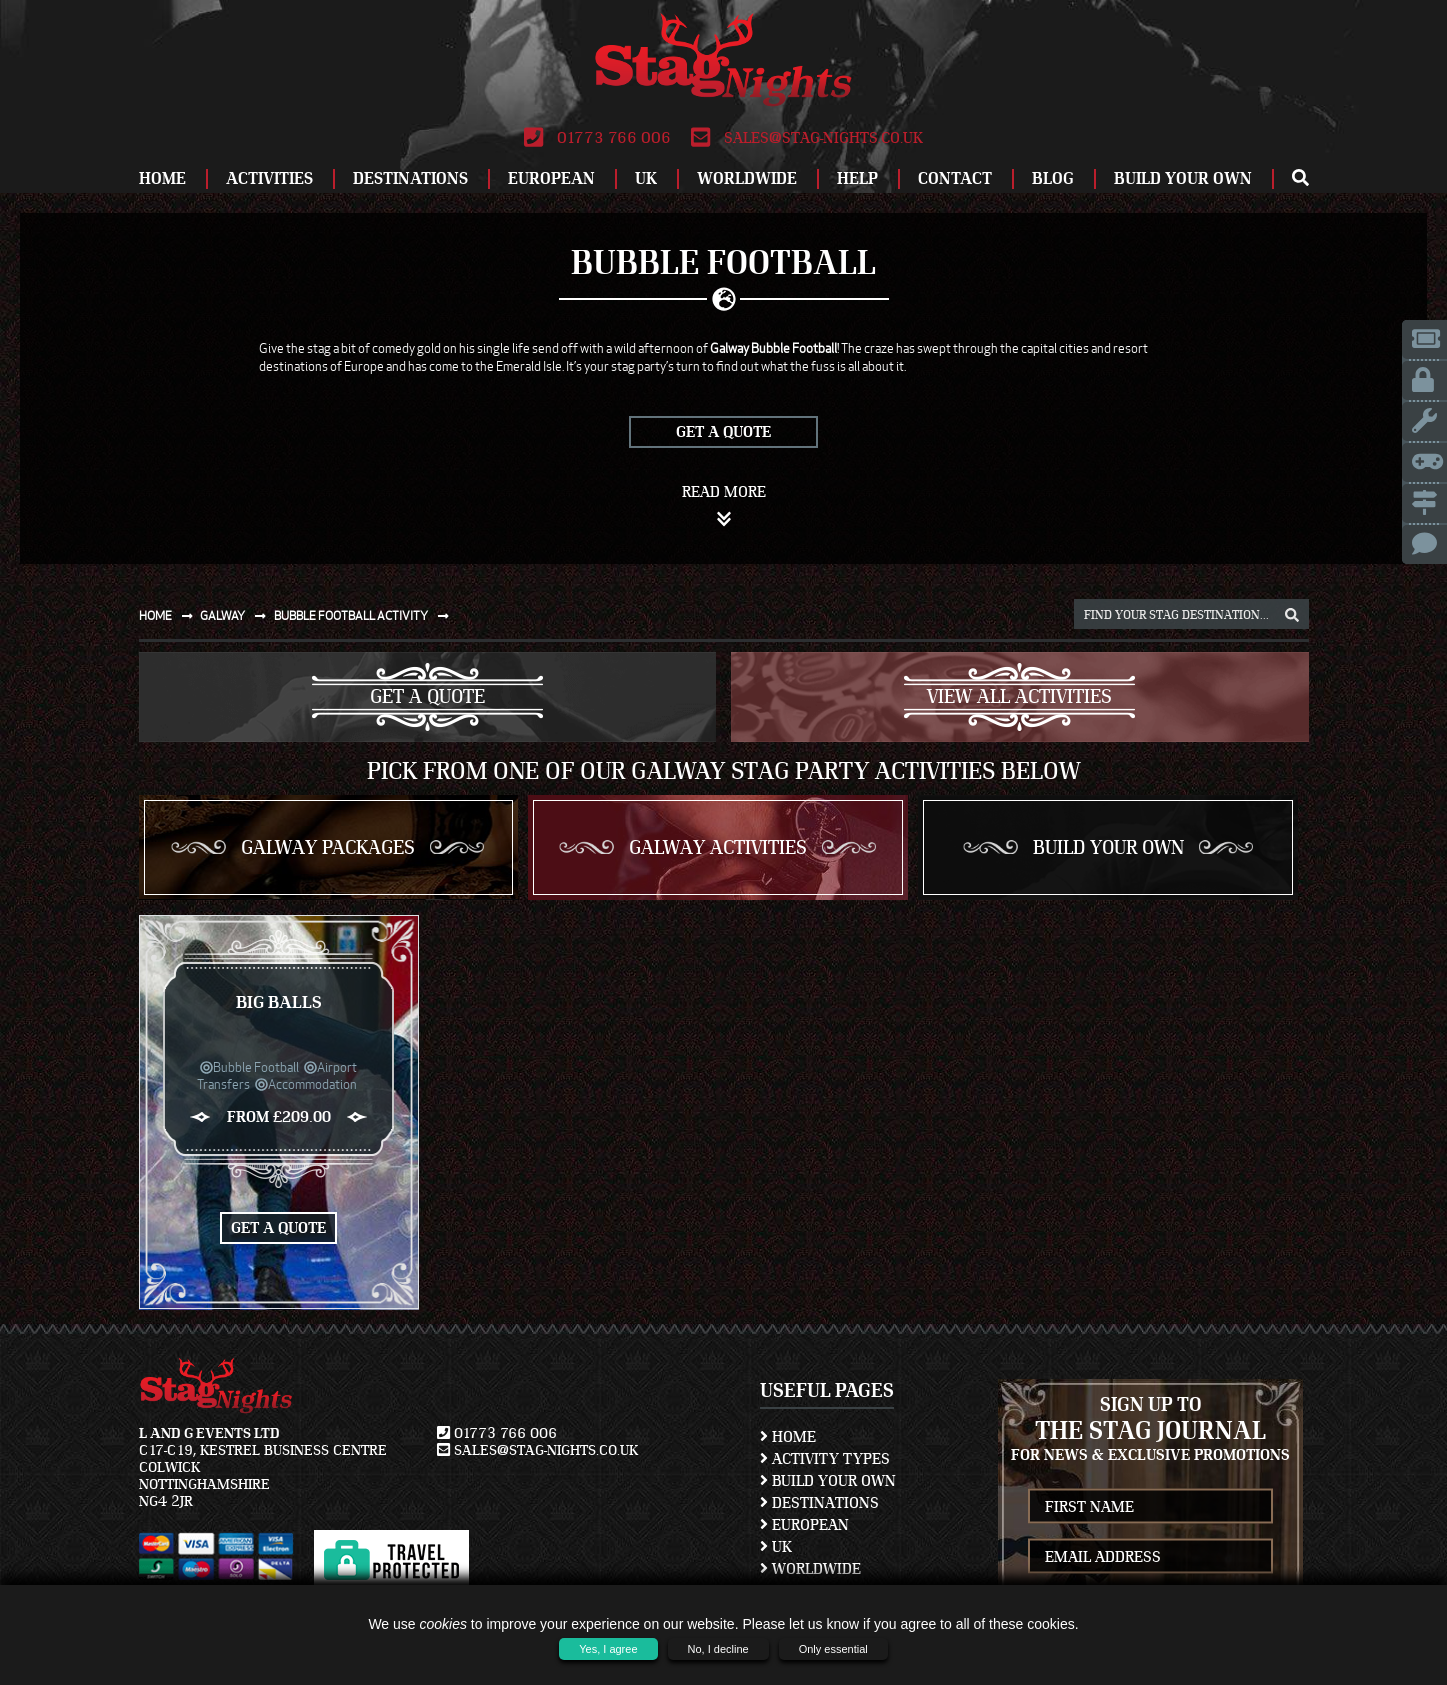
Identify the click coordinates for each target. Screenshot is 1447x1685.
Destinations (410, 178)
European (551, 178)
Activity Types (825, 1459)
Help (857, 178)
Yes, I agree (608, 1649)
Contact (955, 178)
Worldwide (747, 178)
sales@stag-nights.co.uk (807, 138)
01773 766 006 (597, 138)
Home (162, 178)
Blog (1053, 178)
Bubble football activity (365, 615)
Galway (237, 615)
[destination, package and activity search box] (1191, 614)
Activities (269, 178)
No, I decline (718, 1649)
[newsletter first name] (1150, 1506)
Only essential (833, 1649)
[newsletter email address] (1150, 1556)
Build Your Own (1183, 178)
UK (646, 178)
